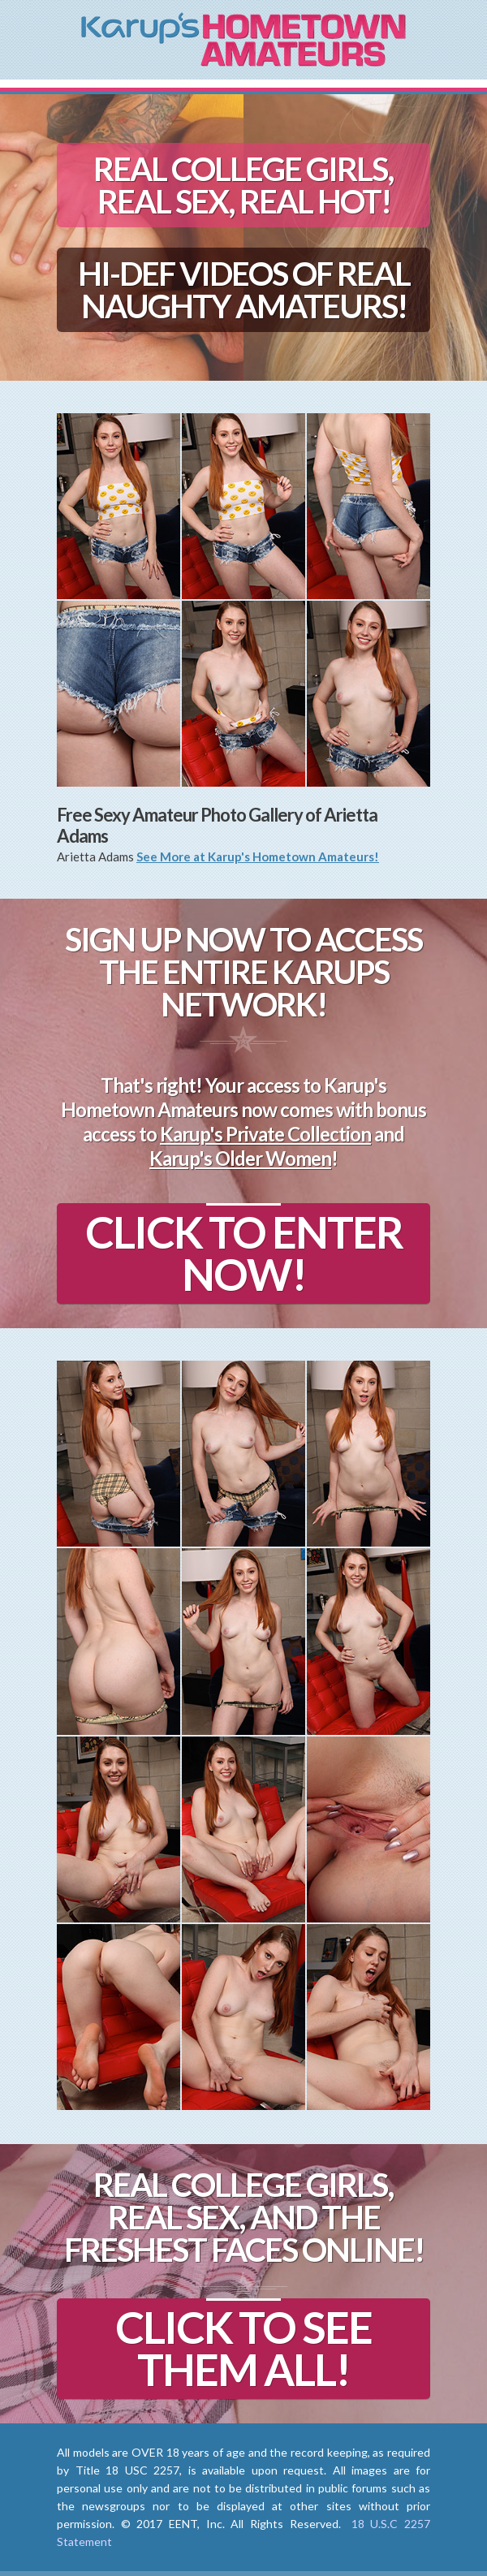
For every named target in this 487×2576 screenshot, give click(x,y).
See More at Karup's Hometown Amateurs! (257, 856)
